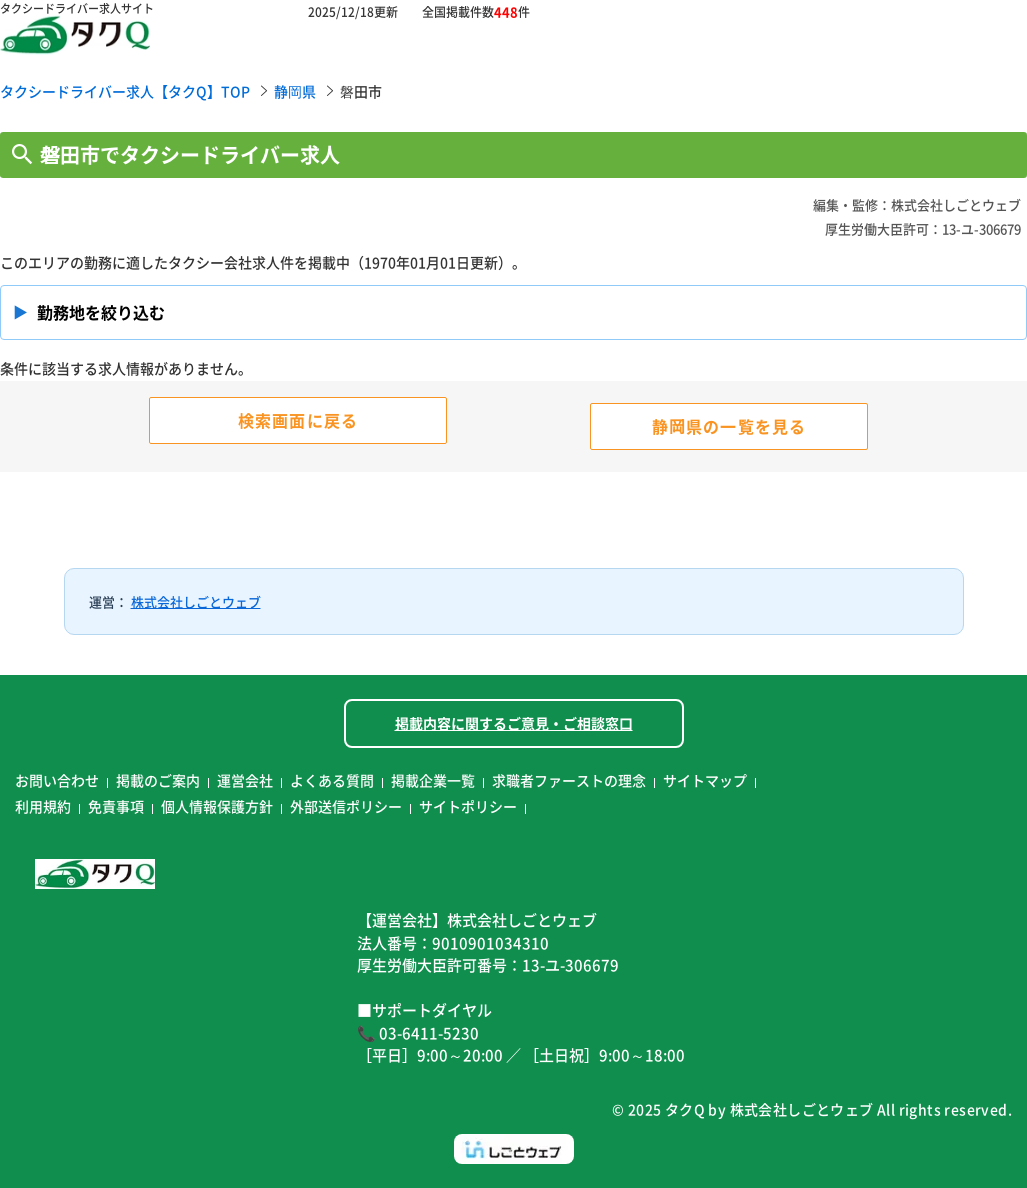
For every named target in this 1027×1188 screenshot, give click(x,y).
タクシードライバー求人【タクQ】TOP (125, 91)
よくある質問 (332, 780)
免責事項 (116, 806)
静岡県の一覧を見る (729, 426)
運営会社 (245, 780)
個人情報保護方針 (217, 806)
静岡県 (295, 91)
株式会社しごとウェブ (196, 601)
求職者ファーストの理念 (569, 780)
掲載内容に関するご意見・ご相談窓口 (514, 723)
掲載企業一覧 (433, 780)
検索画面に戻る (298, 420)
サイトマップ (705, 780)
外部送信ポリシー (346, 806)
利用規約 (43, 806)
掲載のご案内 (158, 780)
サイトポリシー (468, 806)
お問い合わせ (57, 780)
